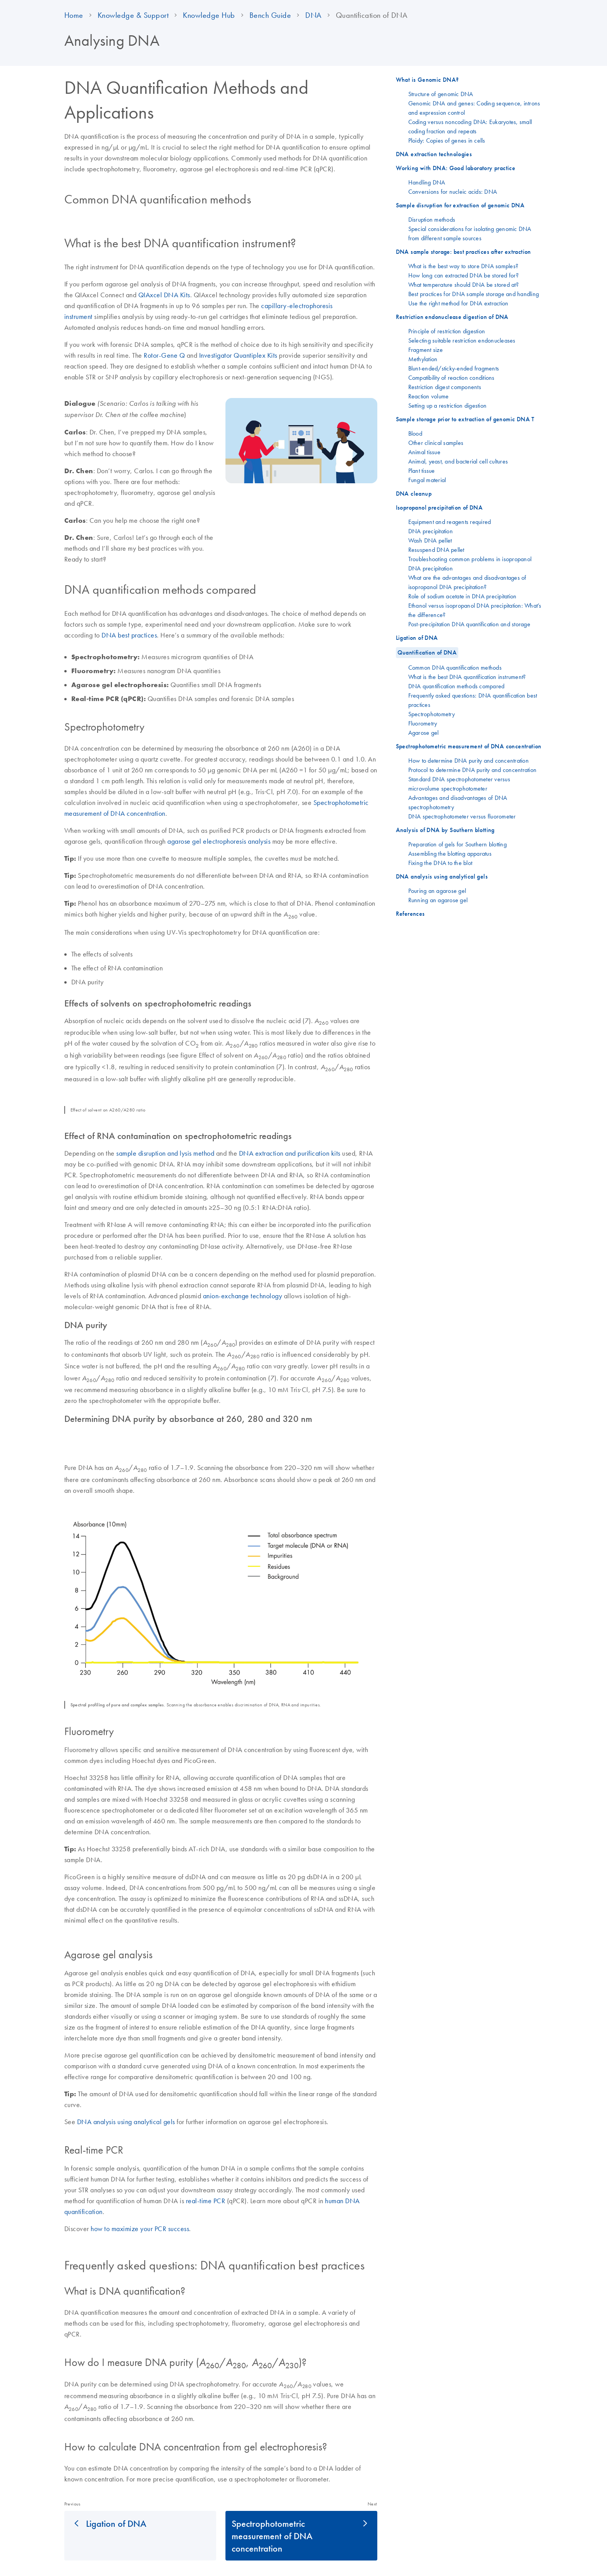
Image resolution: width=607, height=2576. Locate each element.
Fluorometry (422, 723)
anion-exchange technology (242, 1296)
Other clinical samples (436, 442)
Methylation (423, 359)
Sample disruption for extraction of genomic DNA (460, 205)
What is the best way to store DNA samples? (463, 266)
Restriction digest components (444, 387)
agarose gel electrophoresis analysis (219, 841)
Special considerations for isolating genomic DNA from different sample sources (469, 233)
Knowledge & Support (133, 15)
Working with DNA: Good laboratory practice (456, 168)
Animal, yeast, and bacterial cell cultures (458, 461)
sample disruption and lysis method (165, 1153)
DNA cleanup (414, 493)
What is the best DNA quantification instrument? (467, 677)
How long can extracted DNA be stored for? (463, 275)
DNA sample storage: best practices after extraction (463, 252)
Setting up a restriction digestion (447, 405)
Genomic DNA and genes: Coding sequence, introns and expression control (474, 107)
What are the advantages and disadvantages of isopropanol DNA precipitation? (467, 582)
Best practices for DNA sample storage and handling (473, 294)
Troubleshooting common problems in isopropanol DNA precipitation (470, 563)
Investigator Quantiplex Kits (238, 355)
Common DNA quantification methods (455, 667)
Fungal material (427, 480)
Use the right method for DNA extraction (458, 303)
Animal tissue (424, 452)
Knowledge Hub (209, 15)
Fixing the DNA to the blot (440, 863)
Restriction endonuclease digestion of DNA (452, 317)
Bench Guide (270, 15)
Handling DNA (426, 182)
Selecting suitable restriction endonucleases (462, 340)
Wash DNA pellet (430, 540)
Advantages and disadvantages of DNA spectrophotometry (457, 802)
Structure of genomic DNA (440, 94)
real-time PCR (205, 2201)
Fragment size (425, 349)
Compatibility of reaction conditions (451, 377)
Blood (415, 433)
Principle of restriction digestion (446, 331)
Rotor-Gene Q (164, 355)
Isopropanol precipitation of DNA (439, 507)
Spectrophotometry (431, 714)
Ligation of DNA (116, 2523)
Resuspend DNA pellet (436, 549)
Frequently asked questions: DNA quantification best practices (472, 699)
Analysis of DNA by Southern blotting (445, 830)
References (410, 914)
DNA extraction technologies (434, 154)
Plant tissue (421, 470)
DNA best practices (129, 635)
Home (73, 15)
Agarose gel (423, 732)
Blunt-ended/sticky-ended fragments (453, 368)
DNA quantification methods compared (456, 686)
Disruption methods (432, 219)
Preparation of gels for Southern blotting (457, 844)
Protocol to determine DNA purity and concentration (472, 770)
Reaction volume (428, 396)
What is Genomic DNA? (427, 80)
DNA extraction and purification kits (289, 1153)
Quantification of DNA (427, 652)
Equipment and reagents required (449, 522)
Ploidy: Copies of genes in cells (446, 140)
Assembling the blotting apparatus (450, 853)
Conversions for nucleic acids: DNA (452, 191)
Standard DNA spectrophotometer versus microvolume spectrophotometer (459, 783)
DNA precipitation (430, 531)
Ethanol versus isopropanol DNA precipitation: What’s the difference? (475, 610)
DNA (313, 15)
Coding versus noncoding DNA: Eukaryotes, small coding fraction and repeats (470, 126)
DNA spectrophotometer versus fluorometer (462, 816)
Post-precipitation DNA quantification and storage (469, 624)
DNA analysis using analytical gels (126, 2122)
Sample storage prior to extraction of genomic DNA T (465, 419)
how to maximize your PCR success (140, 2228)
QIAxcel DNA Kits (164, 295)
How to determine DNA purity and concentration (468, 760)
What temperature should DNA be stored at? (463, 284)
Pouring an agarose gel (437, 890)
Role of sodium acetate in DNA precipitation (462, 596)
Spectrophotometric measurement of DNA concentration (272, 2535)
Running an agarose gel (438, 900)
